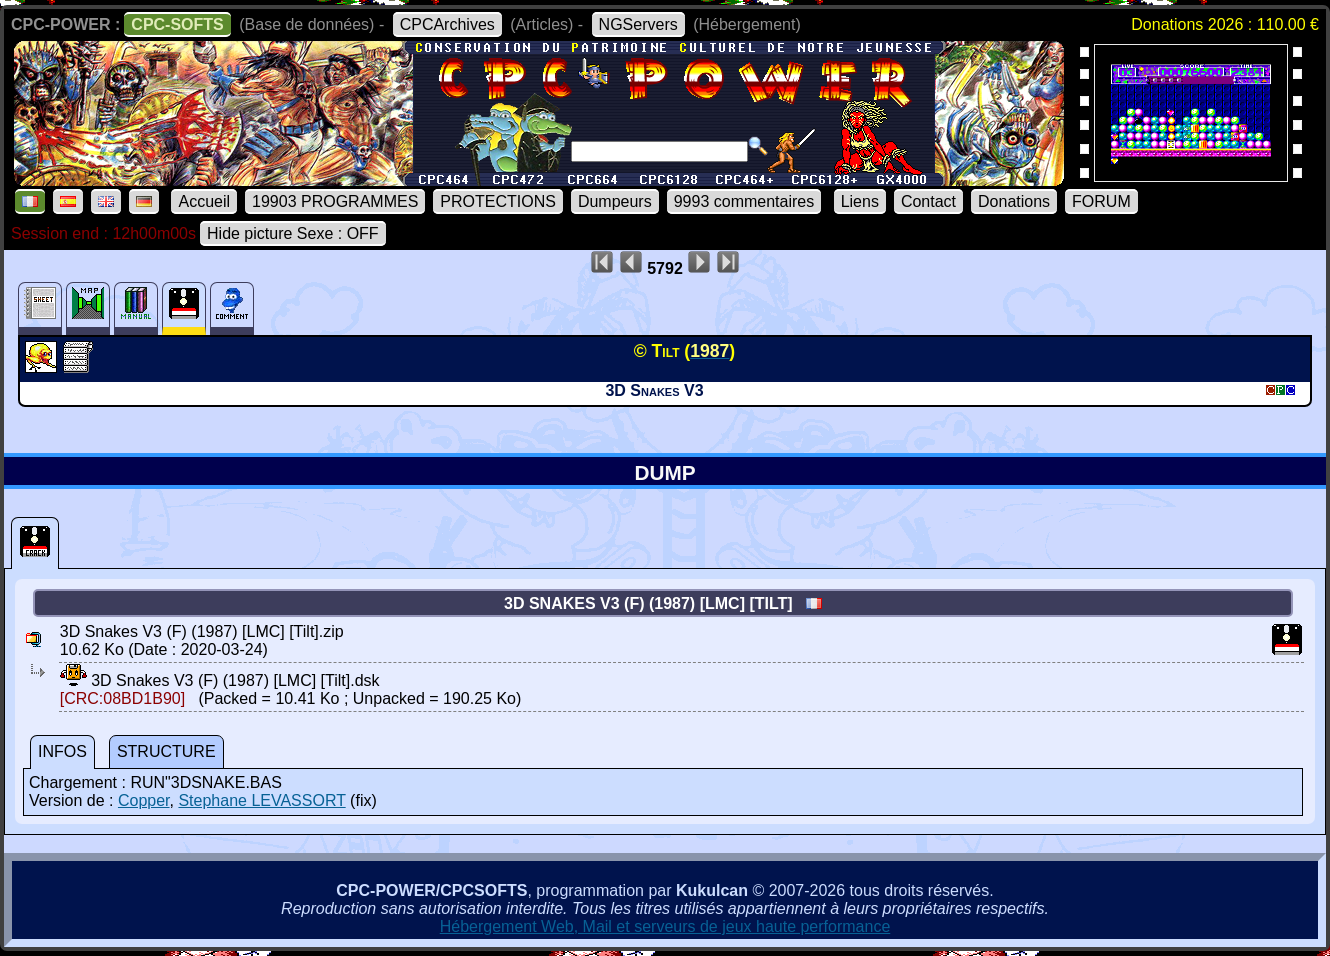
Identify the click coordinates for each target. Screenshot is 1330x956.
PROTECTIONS (498, 201)
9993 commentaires (744, 201)
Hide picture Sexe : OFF (293, 233)
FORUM (1101, 201)
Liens (860, 201)
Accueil (204, 201)
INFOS (62, 751)
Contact (928, 201)
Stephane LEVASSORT (261, 800)
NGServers (638, 24)
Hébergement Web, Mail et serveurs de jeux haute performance (665, 926)
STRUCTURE (166, 751)
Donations (1014, 201)
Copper (144, 800)
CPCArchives (447, 24)
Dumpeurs (615, 201)
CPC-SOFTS (177, 24)
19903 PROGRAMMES (335, 201)
